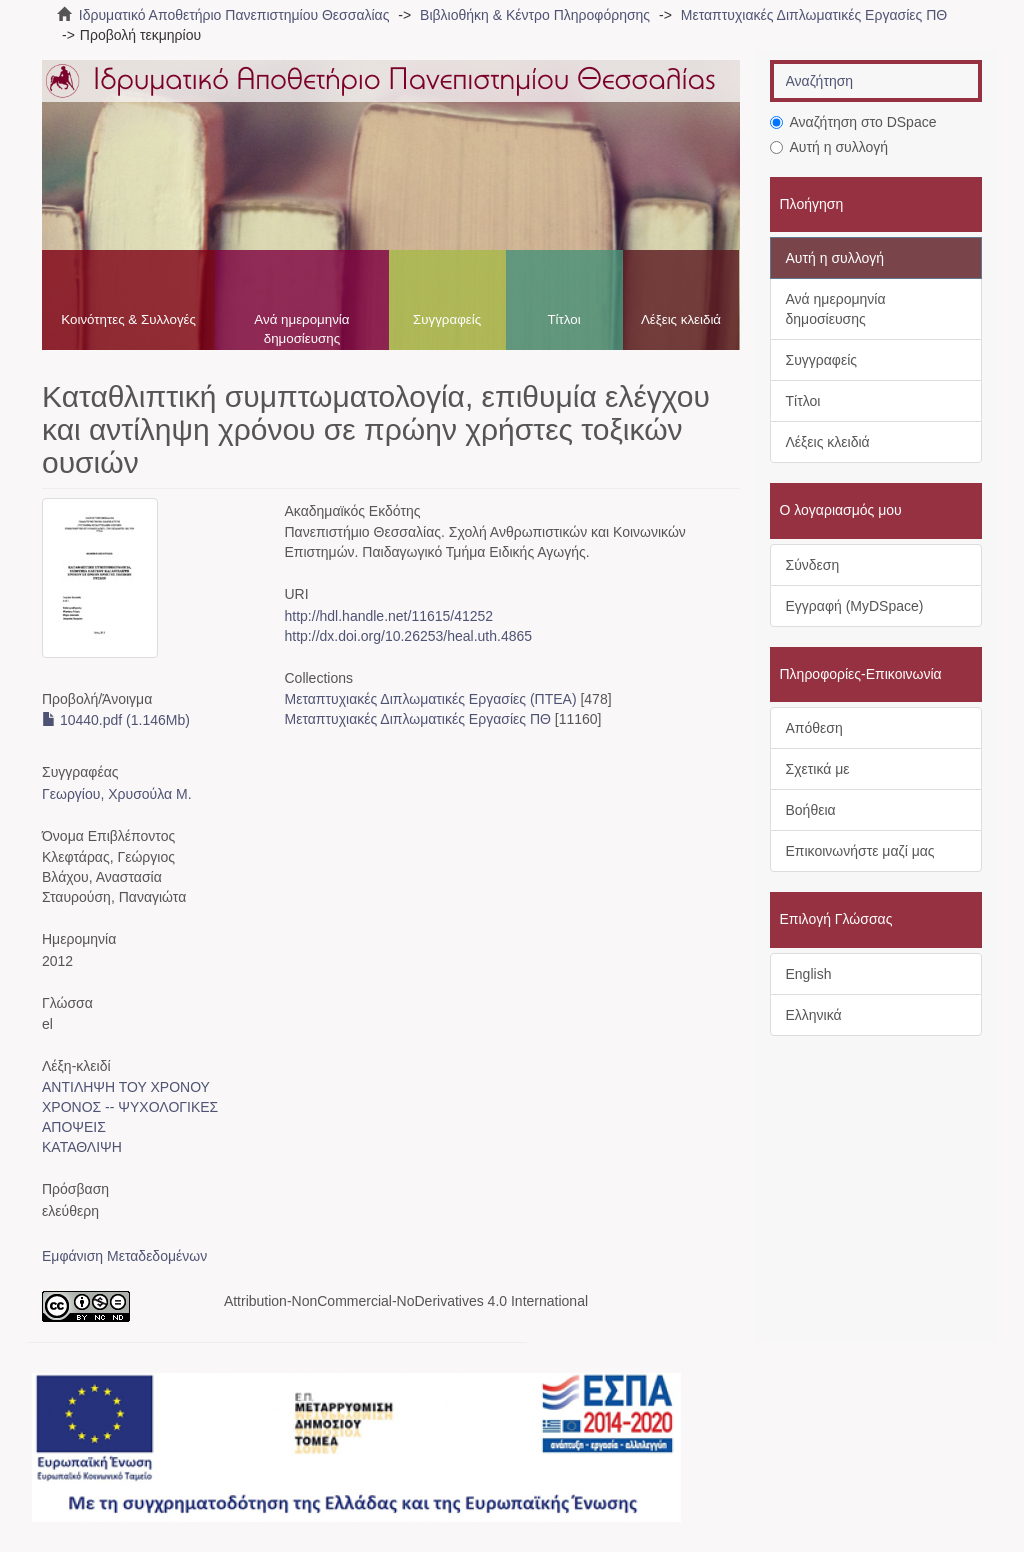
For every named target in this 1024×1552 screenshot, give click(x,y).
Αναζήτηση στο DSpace (853, 122)
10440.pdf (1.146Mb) (116, 720)
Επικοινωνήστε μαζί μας (860, 851)
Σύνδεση (813, 565)
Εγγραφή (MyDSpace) (855, 606)
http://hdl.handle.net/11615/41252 (389, 616)
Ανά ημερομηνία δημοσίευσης (301, 329)
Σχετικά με (818, 769)
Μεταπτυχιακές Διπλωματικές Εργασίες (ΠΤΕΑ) (431, 699)
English (809, 974)
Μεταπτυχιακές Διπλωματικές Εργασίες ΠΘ (814, 15)
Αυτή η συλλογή (829, 147)
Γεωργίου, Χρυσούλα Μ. (117, 794)
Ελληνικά (814, 1015)
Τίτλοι (563, 319)
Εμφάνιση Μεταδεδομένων (124, 1256)
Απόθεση (814, 728)
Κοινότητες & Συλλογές (128, 319)
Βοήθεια (811, 810)
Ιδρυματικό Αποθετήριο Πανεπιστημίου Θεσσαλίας (234, 15)
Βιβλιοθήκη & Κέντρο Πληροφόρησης (535, 15)
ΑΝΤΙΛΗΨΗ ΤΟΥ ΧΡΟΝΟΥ (126, 1087)
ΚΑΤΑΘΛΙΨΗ (82, 1147)
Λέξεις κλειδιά (681, 319)
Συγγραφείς (447, 319)
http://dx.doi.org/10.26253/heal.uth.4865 (409, 636)
